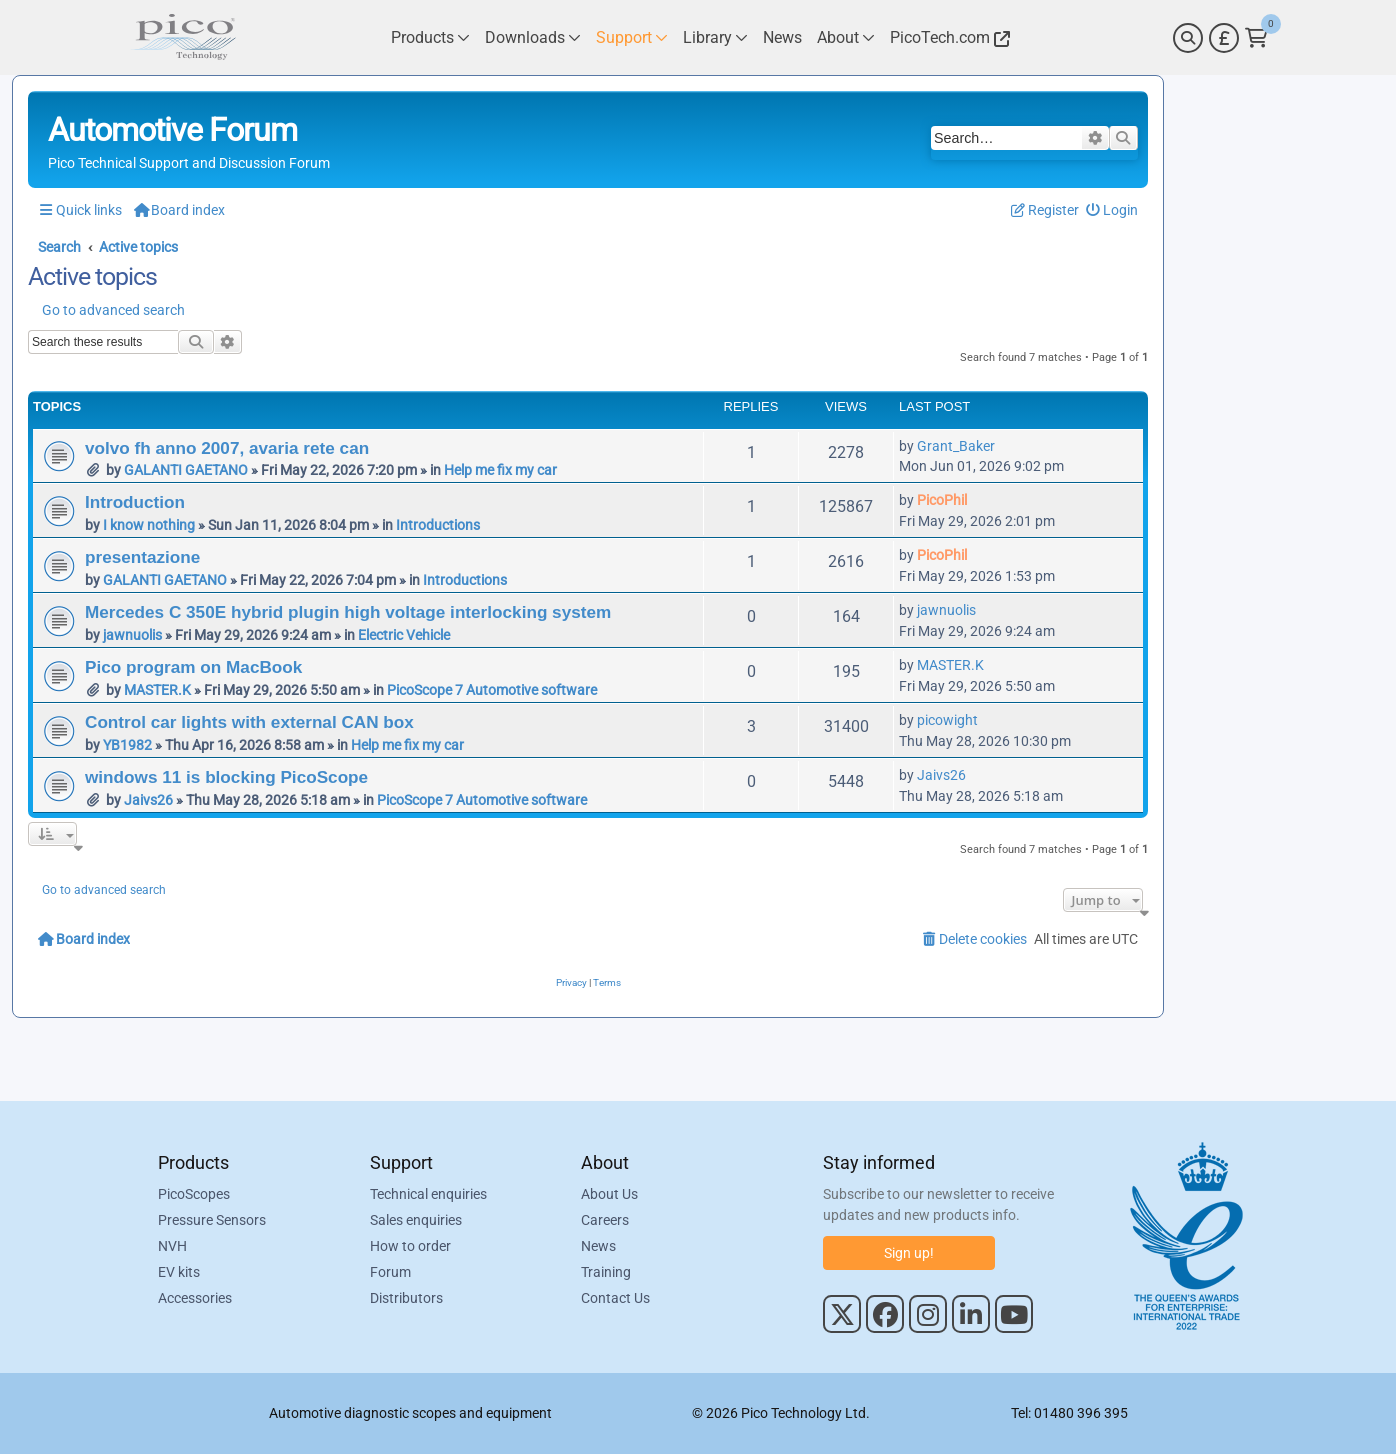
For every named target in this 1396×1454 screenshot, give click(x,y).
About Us (609, 1194)
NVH (172, 1246)
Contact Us (615, 1298)
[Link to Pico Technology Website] (947, 37)
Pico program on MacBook (193, 667)
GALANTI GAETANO (186, 470)
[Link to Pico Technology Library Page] (715, 37)
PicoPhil (942, 500)
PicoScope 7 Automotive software (492, 690)
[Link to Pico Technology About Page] (846, 37)
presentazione (142, 557)
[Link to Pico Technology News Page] (782, 37)
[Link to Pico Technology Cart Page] (1256, 38)
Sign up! (909, 1253)
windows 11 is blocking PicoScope (226, 777)
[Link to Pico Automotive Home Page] (183, 37)
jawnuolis (132, 635)
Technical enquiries (428, 1194)
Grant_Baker (956, 446)
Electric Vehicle (404, 635)
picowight (947, 720)
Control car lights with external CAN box (249, 722)
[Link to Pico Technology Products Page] (430, 37)
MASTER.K (157, 690)
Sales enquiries (416, 1220)
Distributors (406, 1298)
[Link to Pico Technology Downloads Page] (533, 37)
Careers (605, 1220)
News (598, 1246)
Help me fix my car (500, 470)
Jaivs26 (148, 800)
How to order (410, 1246)
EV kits (179, 1272)
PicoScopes (194, 1194)
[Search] (1188, 38)
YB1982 (127, 745)
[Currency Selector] (1224, 38)
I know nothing (149, 525)
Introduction (135, 502)
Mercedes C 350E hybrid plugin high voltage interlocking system (348, 612)
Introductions (438, 525)
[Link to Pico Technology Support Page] (632, 37)
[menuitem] (1112, 210)
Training (606, 1272)
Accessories (195, 1298)
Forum (390, 1272)
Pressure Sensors (212, 1220)
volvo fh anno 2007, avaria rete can (227, 448)
